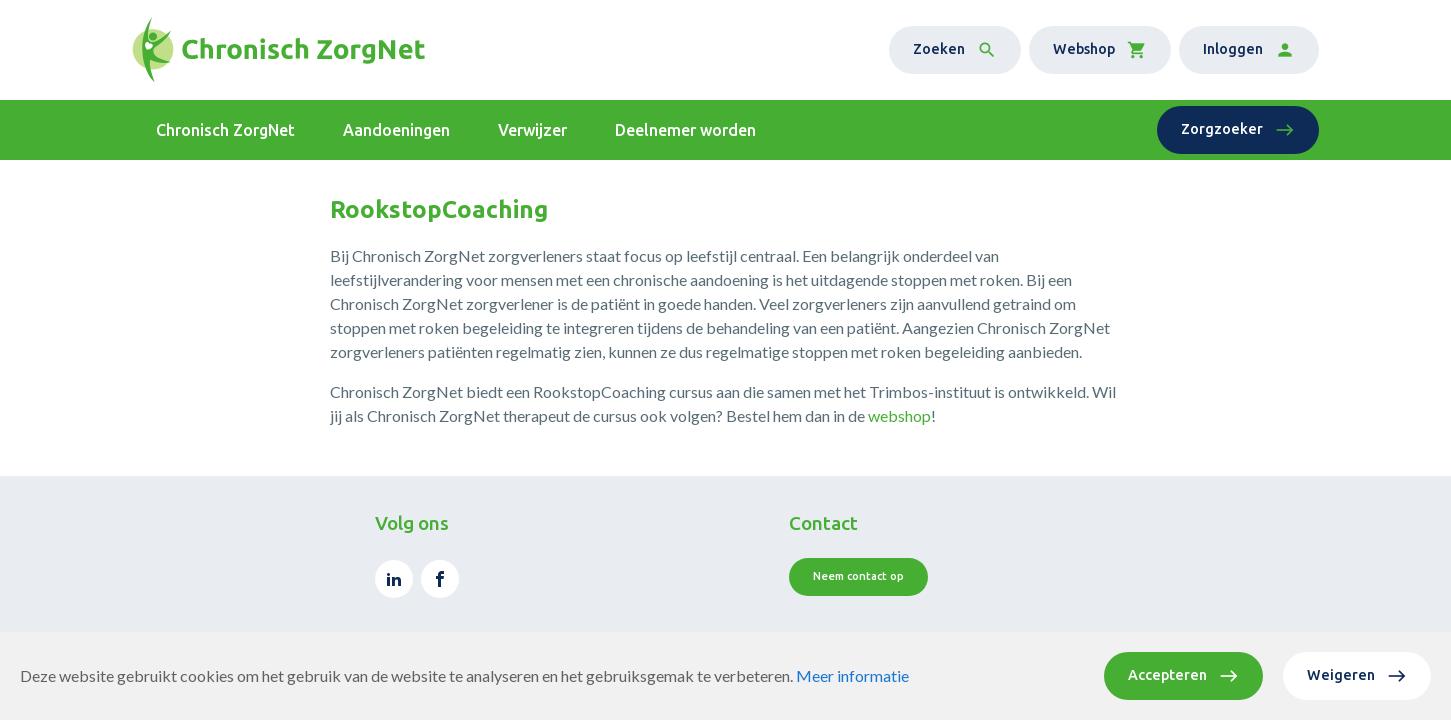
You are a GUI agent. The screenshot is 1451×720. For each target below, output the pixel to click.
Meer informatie (852, 675)
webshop (899, 415)
